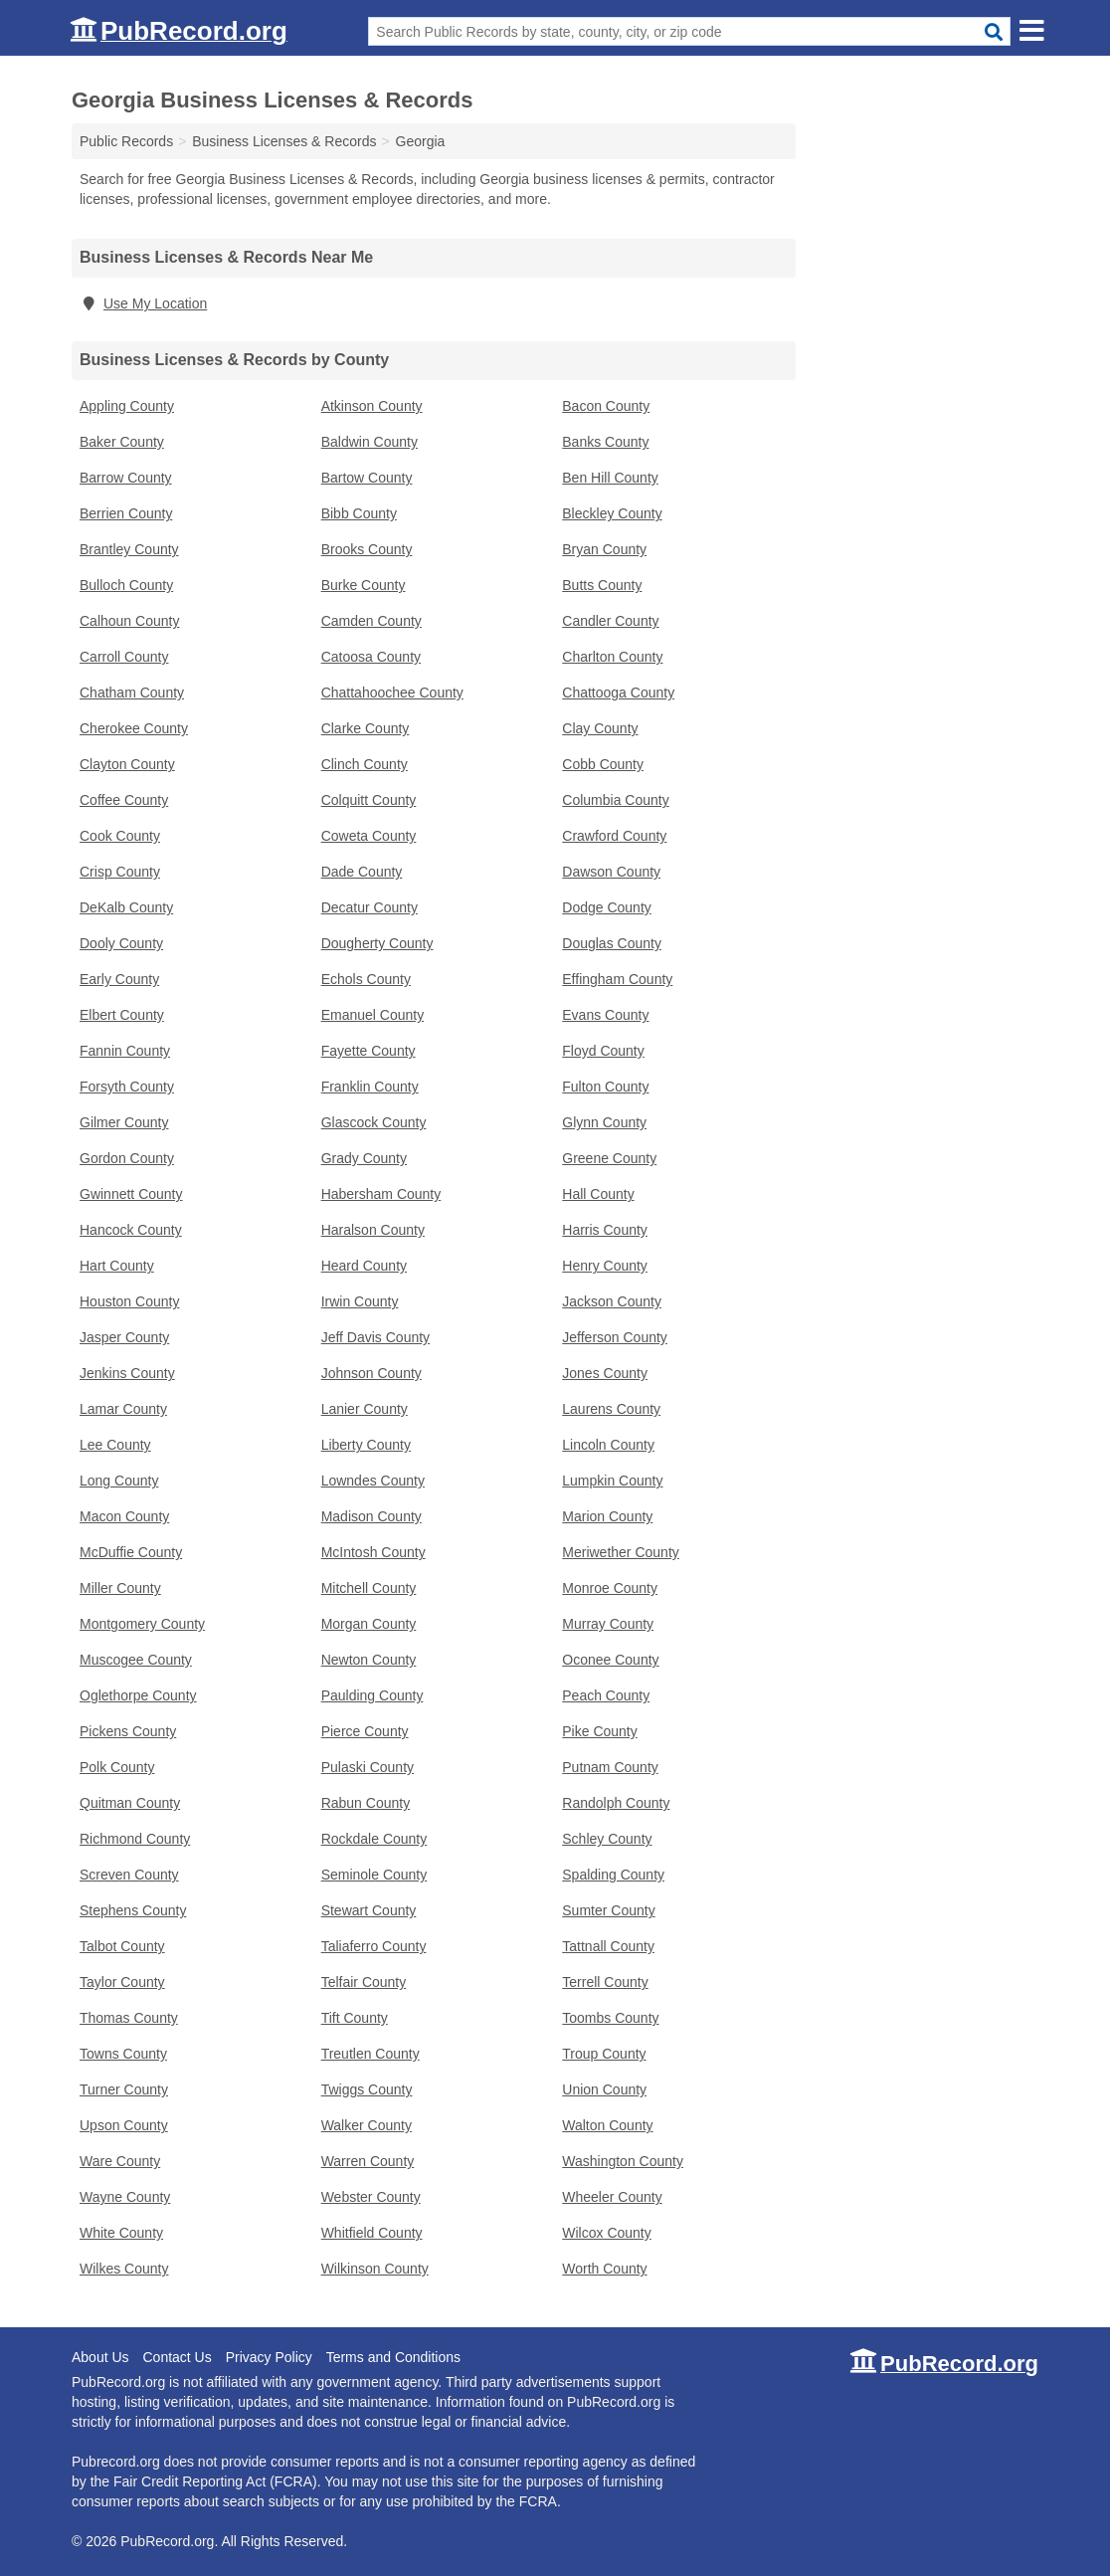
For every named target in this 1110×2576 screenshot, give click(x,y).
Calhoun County (129, 621)
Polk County (117, 1767)
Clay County (600, 728)
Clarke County (365, 728)
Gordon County (127, 1158)
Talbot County (122, 1946)
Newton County (369, 1660)
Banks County (605, 442)
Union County (604, 2089)
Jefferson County (614, 1337)
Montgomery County (142, 1624)
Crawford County (614, 836)
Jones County (605, 1373)
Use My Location (143, 303)
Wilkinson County (375, 2269)
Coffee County (124, 800)
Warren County (368, 2161)
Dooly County (121, 943)
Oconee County (610, 1660)
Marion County (607, 1516)
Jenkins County (127, 1373)
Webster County (371, 2197)
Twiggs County (367, 2089)
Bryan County (604, 549)
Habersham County (381, 1194)
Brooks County (367, 549)
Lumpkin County (612, 1480)
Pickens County (128, 1731)
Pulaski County (367, 1767)
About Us (100, 2357)
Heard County (364, 1266)
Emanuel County (373, 1015)
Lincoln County (608, 1445)
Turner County (124, 2089)
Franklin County (370, 1086)
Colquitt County (369, 800)
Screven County (129, 1874)
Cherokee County (134, 728)
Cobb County (603, 764)
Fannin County (125, 1051)
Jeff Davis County (375, 1337)
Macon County (124, 1516)
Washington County (622, 2161)
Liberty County (366, 1445)
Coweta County (369, 836)
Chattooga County (618, 692)
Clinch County (364, 764)
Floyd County (603, 1051)
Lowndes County (373, 1480)
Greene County (609, 1158)
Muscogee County (136, 1660)
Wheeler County (611, 2197)
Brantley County (129, 549)
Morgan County (369, 1624)
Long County (119, 1480)
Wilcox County (606, 2233)
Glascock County (374, 1122)
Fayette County (368, 1051)
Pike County (599, 1731)
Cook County (120, 836)
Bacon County (605, 406)
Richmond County (135, 1839)
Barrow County (126, 478)
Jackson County (611, 1301)
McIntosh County (373, 1552)
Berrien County (126, 513)
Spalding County (613, 1874)
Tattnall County (608, 1946)
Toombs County (610, 2018)
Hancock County (131, 1230)
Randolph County (615, 1803)
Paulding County (372, 1695)
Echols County (366, 979)
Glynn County (604, 1122)
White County (121, 2233)
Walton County (607, 2125)
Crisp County (120, 872)
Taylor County (122, 1982)
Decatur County (369, 907)
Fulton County (605, 1086)
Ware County (120, 2161)
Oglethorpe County (138, 1695)
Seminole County (374, 1874)
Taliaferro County (374, 1946)
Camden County (371, 621)
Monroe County (609, 1588)
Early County (119, 979)
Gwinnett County (131, 1194)
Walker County (366, 2125)
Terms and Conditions (393, 2357)
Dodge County (606, 907)
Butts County (602, 585)
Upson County (124, 2125)
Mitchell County (369, 1588)
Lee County (115, 1445)
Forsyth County (127, 1086)
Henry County (605, 1266)
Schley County (606, 1839)
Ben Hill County (610, 478)
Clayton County (127, 764)
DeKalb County (126, 907)
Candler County (610, 621)
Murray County (607, 1624)
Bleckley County (611, 513)
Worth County (604, 2269)
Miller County (120, 1588)
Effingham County (617, 979)
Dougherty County (377, 943)
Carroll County (124, 657)
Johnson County (371, 1373)
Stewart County (369, 1910)
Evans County (605, 1015)
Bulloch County (126, 585)
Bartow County (367, 478)
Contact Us (176, 2357)
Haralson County (373, 1230)
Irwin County (360, 1301)
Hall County (598, 1194)
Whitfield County (372, 2233)
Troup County (604, 2054)
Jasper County (124, 1337)
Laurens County (611, 1409)
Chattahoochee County (392, 692)
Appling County (127, 406)
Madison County (371, 1516)
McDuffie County (131, 1552)
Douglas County (611, 943)
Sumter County (608, 1910)
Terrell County (605, 1982)
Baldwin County (369, 442)
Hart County (117, 1266)
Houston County (129, 1301)
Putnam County (610, 1767)
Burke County (363, 585)
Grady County (364, 1158)
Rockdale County (374, 1839)
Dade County (362, 872)
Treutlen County (370, 2054)
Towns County (123, 2054)
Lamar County (123, 1409)
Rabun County (366, 1803)
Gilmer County (124, 1122)
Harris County (605, 1230)
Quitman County (130, 1803)
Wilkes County (124, 2269)
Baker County (122, 442)
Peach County (605, 1695)
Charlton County (612, 657)
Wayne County (125, 2197)
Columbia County (615, 800)
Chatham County (132, 692)
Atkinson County (372, 406)
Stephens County (133, 1910)
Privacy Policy (269, 2357)
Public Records (126, 141)
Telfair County (364, 1982)
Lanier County (364, 1409)
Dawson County (611, 872)
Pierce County (365, 1731)
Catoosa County (371, 657)
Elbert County (122, 1015)
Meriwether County (620, 1552)
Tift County (354, 2018)
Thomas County (129, 2018)
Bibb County (359, 513)
